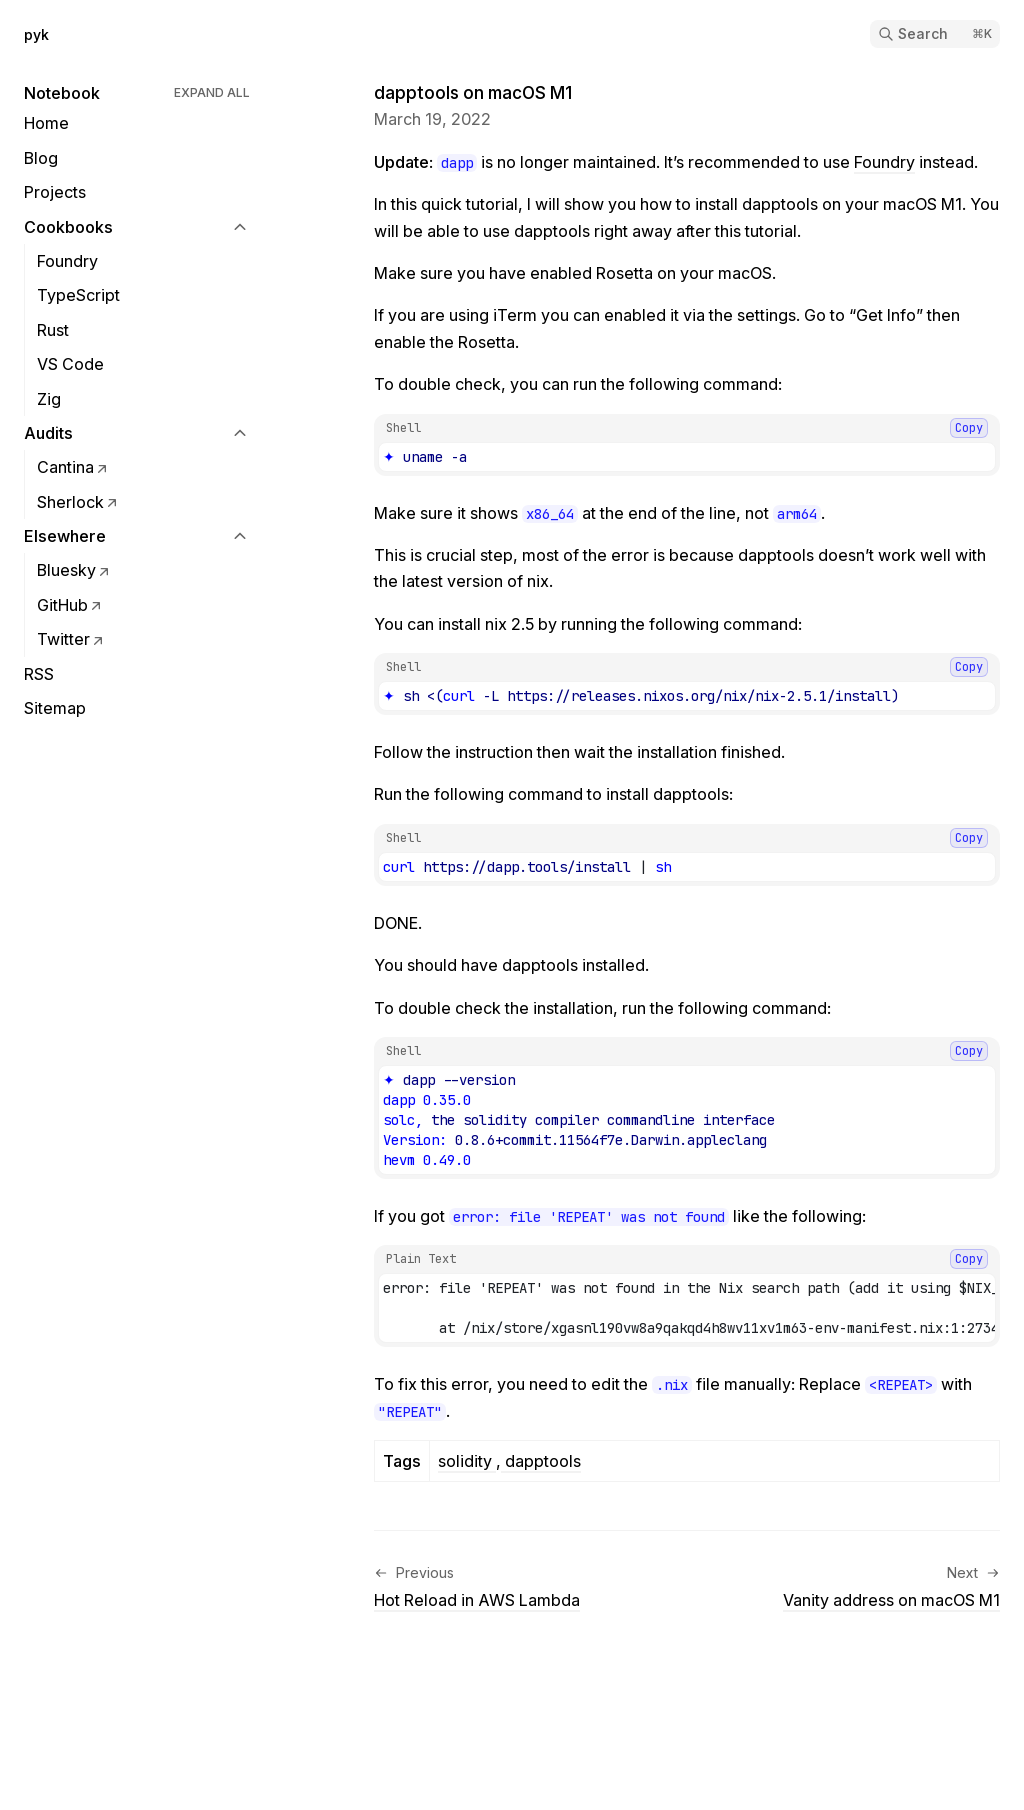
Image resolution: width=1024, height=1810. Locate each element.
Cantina (73, 467)
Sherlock (78, 502)
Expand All (212, 92)
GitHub (70, 605)
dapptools (541, 1461)
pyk (36, 34)
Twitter (71, 639)
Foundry (884, 162)
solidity (467, 1461)
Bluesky (74, 570)
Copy (969, 428)
